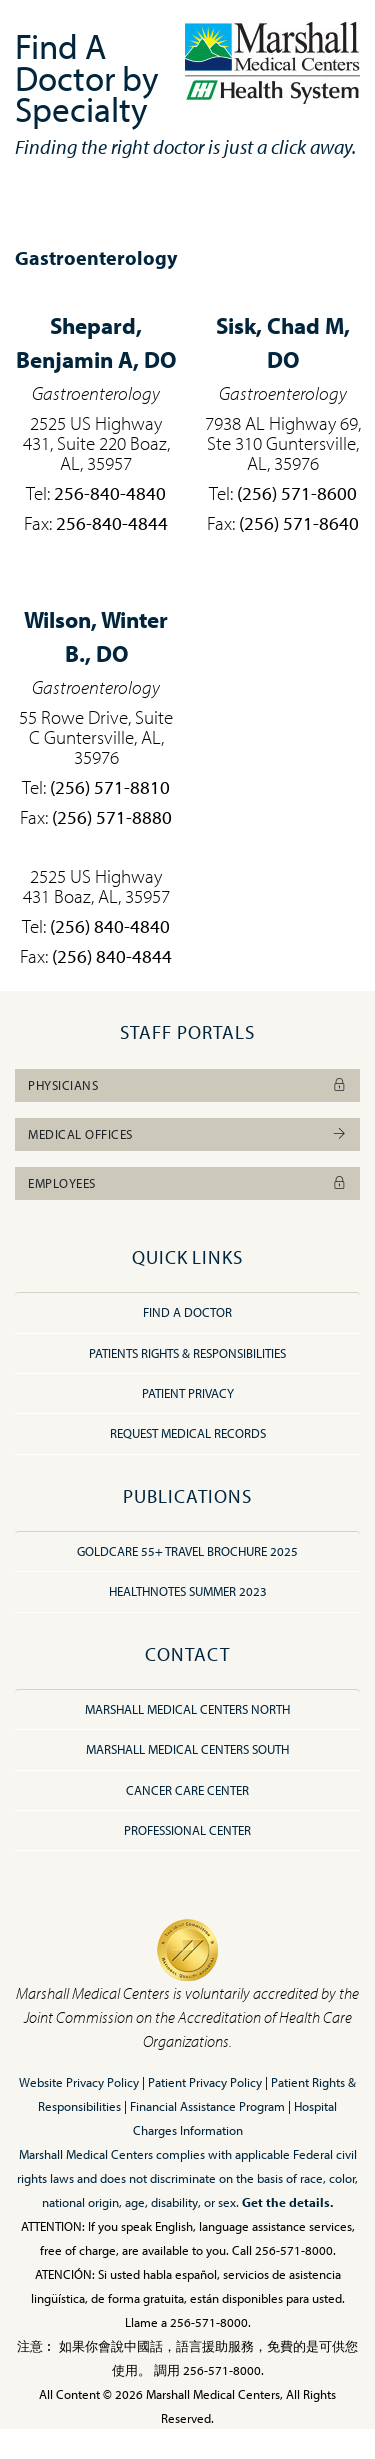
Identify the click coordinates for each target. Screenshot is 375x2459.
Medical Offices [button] (187, 1134)
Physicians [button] (187, 1085)
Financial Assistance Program (207, 2106)
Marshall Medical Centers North (187, 1709)
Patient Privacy (188, 1393)
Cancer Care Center (187, 1790)
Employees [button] (187, 1183)
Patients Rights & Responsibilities (187, 1353)
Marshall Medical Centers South (187, 1749)
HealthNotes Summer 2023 (188, 1591)
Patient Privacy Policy (205, 2082)
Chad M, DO (283, 343)
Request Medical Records (188, 1433)
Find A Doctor (187, 1312)
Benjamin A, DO (96, 343)
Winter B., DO (96, 637)
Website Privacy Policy (79, 2082)
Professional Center (187, 1830)
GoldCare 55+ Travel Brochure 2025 (187, 1551)
